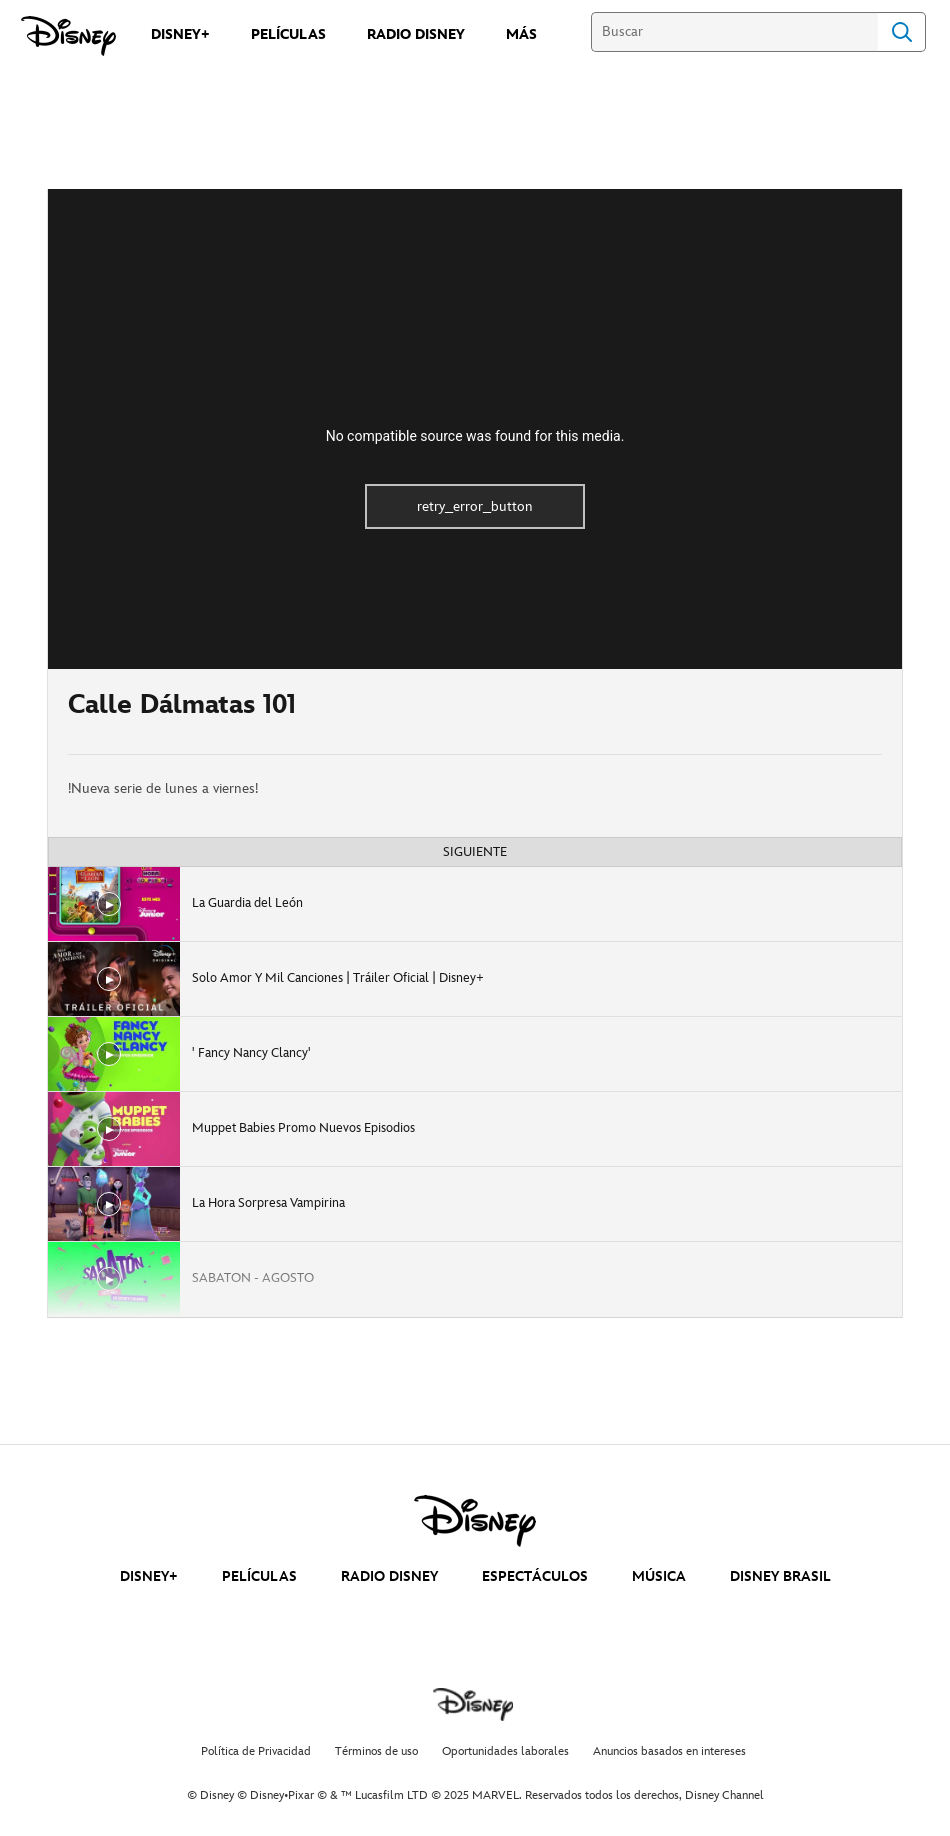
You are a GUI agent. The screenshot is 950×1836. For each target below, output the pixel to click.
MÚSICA (659, 1576)
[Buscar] (734, 32)
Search (902, 32)
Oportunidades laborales (505, 1751)
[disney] (475, 1521)
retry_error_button (475, 506)
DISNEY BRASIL (780, 1576)
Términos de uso (376, 1751)
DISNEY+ (149, 1576)
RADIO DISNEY (389, 1576)
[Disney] (68, 36)
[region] (475, 429)
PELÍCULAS (259, 1576)
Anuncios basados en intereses (669, 1751)
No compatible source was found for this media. (475, 436)
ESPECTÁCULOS (535, 1576)
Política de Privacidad (256, 1751)
